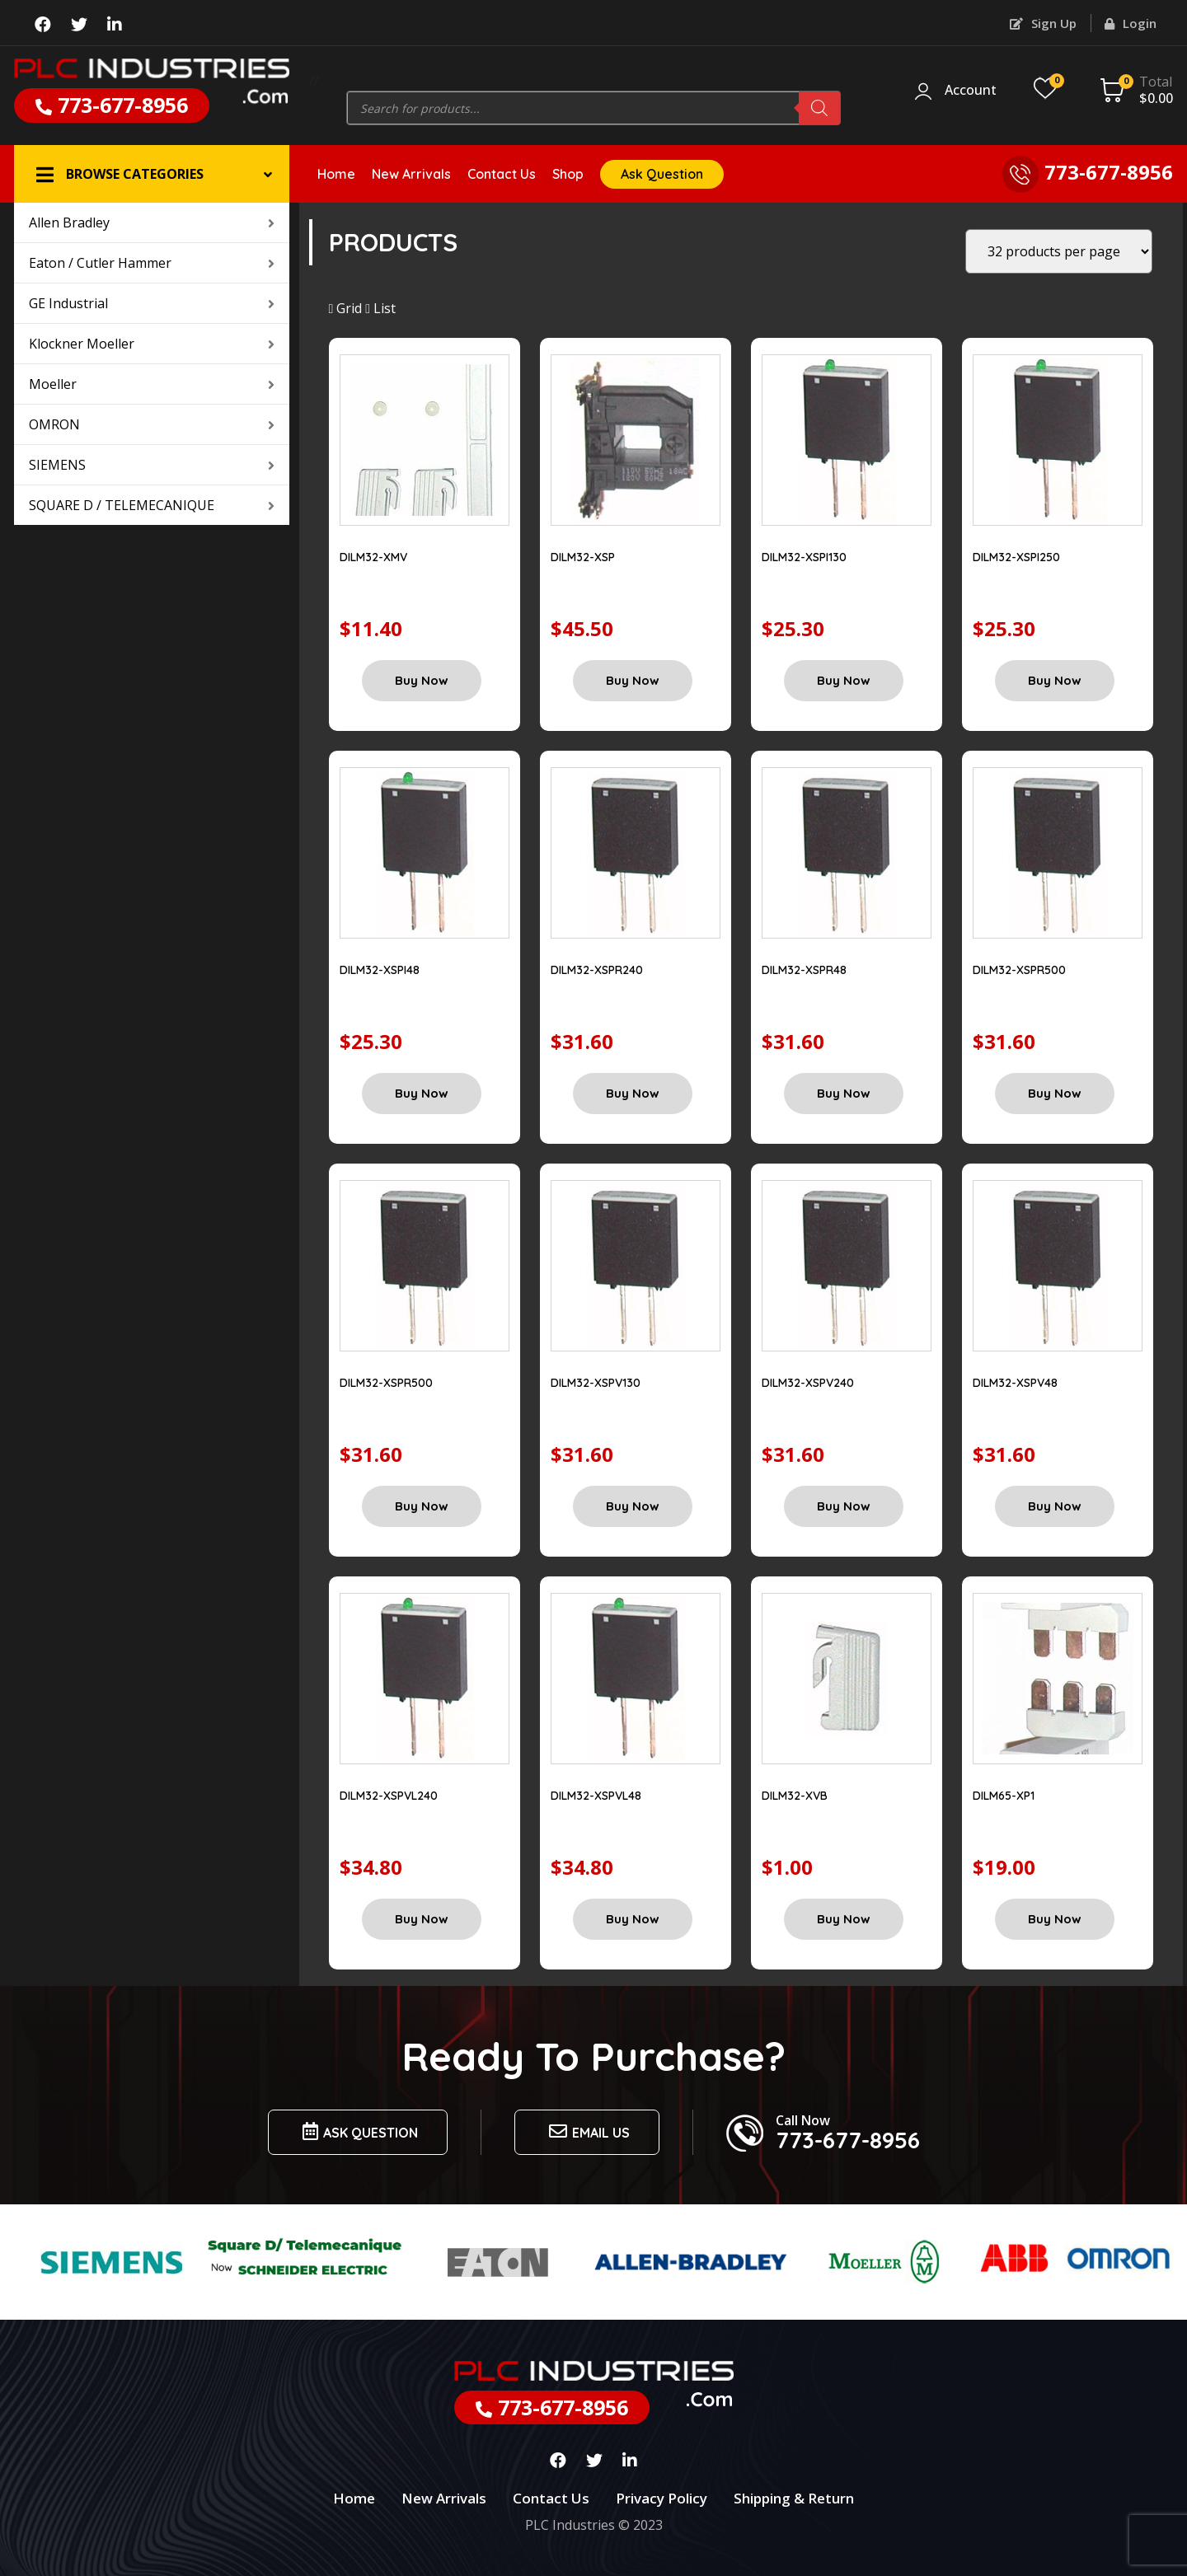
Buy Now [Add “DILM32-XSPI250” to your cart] (1054, 680)
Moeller (151, 384)
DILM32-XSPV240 (808, 1382)
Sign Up (1043, 23)
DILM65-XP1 (1004, 1795)
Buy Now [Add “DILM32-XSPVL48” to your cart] (632, 1919)
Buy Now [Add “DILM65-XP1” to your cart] (1054, 1919)
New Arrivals (411, 174)
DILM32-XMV (373, 557)
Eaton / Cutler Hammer (151, 263)
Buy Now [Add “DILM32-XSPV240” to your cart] (843, 1506)
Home (336, 174)
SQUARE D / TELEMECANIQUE (151, 505)
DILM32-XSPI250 (1016, 557)
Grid (346, 308)
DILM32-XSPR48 (804, 969)
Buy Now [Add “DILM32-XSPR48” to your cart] (843, 1093)
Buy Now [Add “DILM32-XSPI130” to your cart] (843, 680)
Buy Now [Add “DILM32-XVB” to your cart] (843, 1919)
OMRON (151, 424)
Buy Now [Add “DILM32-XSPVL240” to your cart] (421, 1919)
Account (971, 90)
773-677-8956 (111, 105)
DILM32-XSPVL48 (596, 1795)
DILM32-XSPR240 (597, 969)
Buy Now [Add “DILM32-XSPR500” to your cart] (1054, 1093)
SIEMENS (151, 465)
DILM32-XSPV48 (1015, 1382)
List (380, 308)
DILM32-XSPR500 (1019, 969)
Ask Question (662, 174)
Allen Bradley (151, 222)
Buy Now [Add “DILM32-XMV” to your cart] (421, 680)
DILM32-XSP (583, 557)
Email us (587, 2131)
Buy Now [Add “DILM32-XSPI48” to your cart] (421, 1093)
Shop (568, 174)
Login (1131, 23)
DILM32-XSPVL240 (389, 1795)
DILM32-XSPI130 (804, 557)
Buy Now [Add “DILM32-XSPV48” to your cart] (1054, 1506)
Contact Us (501, 174)
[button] (151, 174)
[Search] (819, 107)
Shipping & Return (794, 2498)
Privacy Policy (661, 2498)
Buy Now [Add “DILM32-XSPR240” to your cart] (632, 1093)
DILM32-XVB (795, 1795)
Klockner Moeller (151, 344)
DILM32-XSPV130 (595, 1382)
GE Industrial (151, 303)
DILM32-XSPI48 (380, 969)
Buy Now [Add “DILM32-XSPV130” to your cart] (632, 1506)
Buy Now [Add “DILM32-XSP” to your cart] (632, 680)
